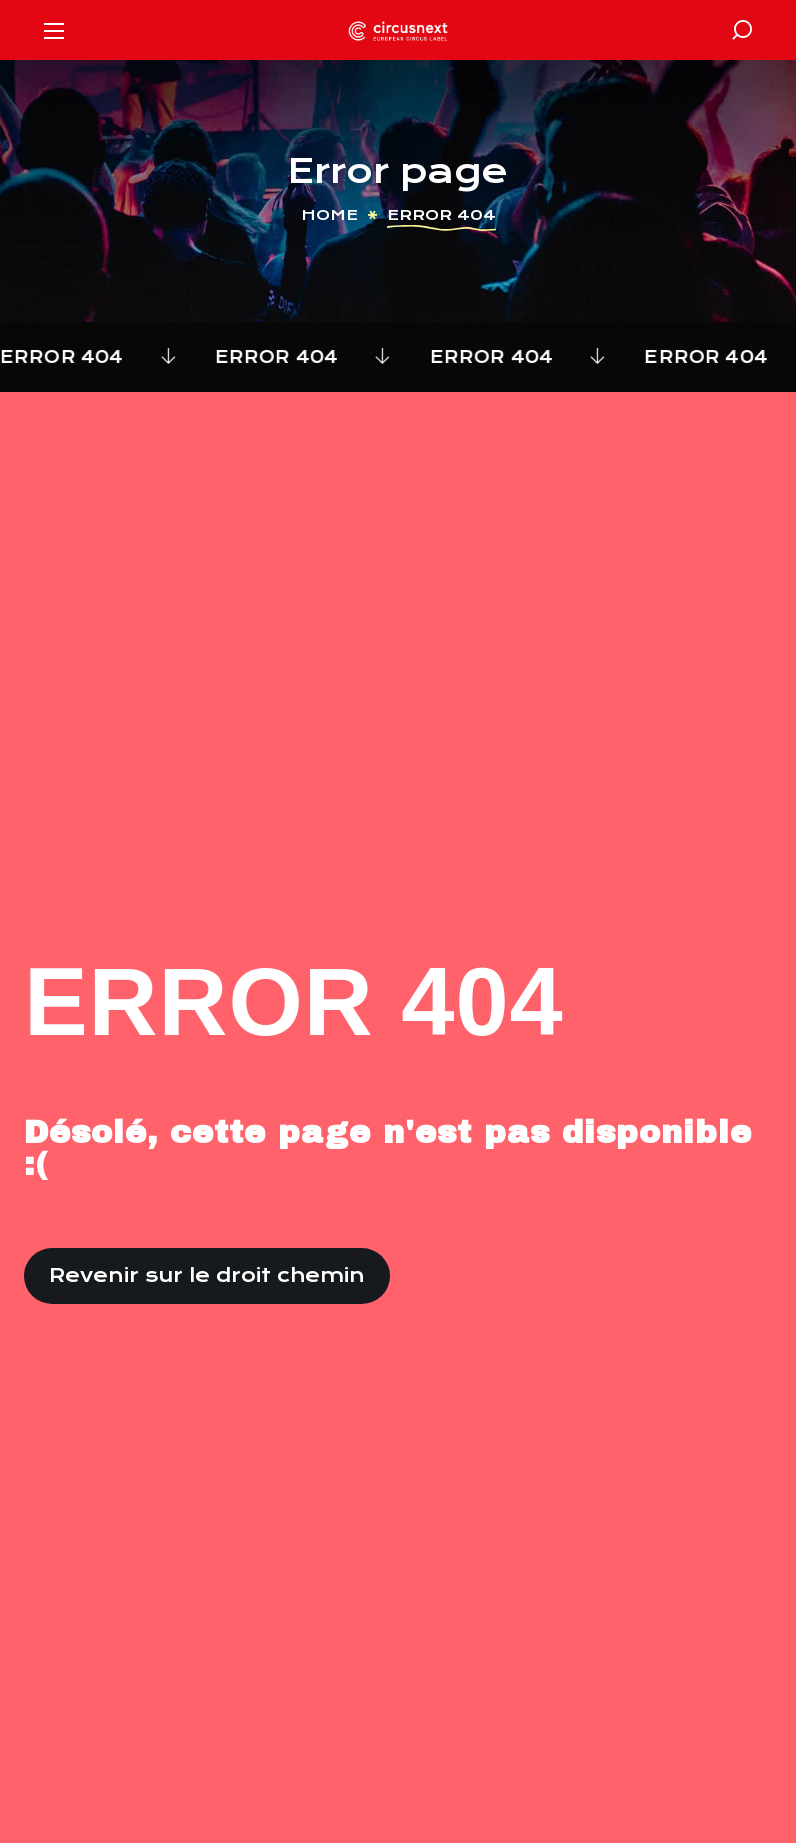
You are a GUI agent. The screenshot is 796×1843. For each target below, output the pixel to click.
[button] (742, 30)
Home (329, 215)
